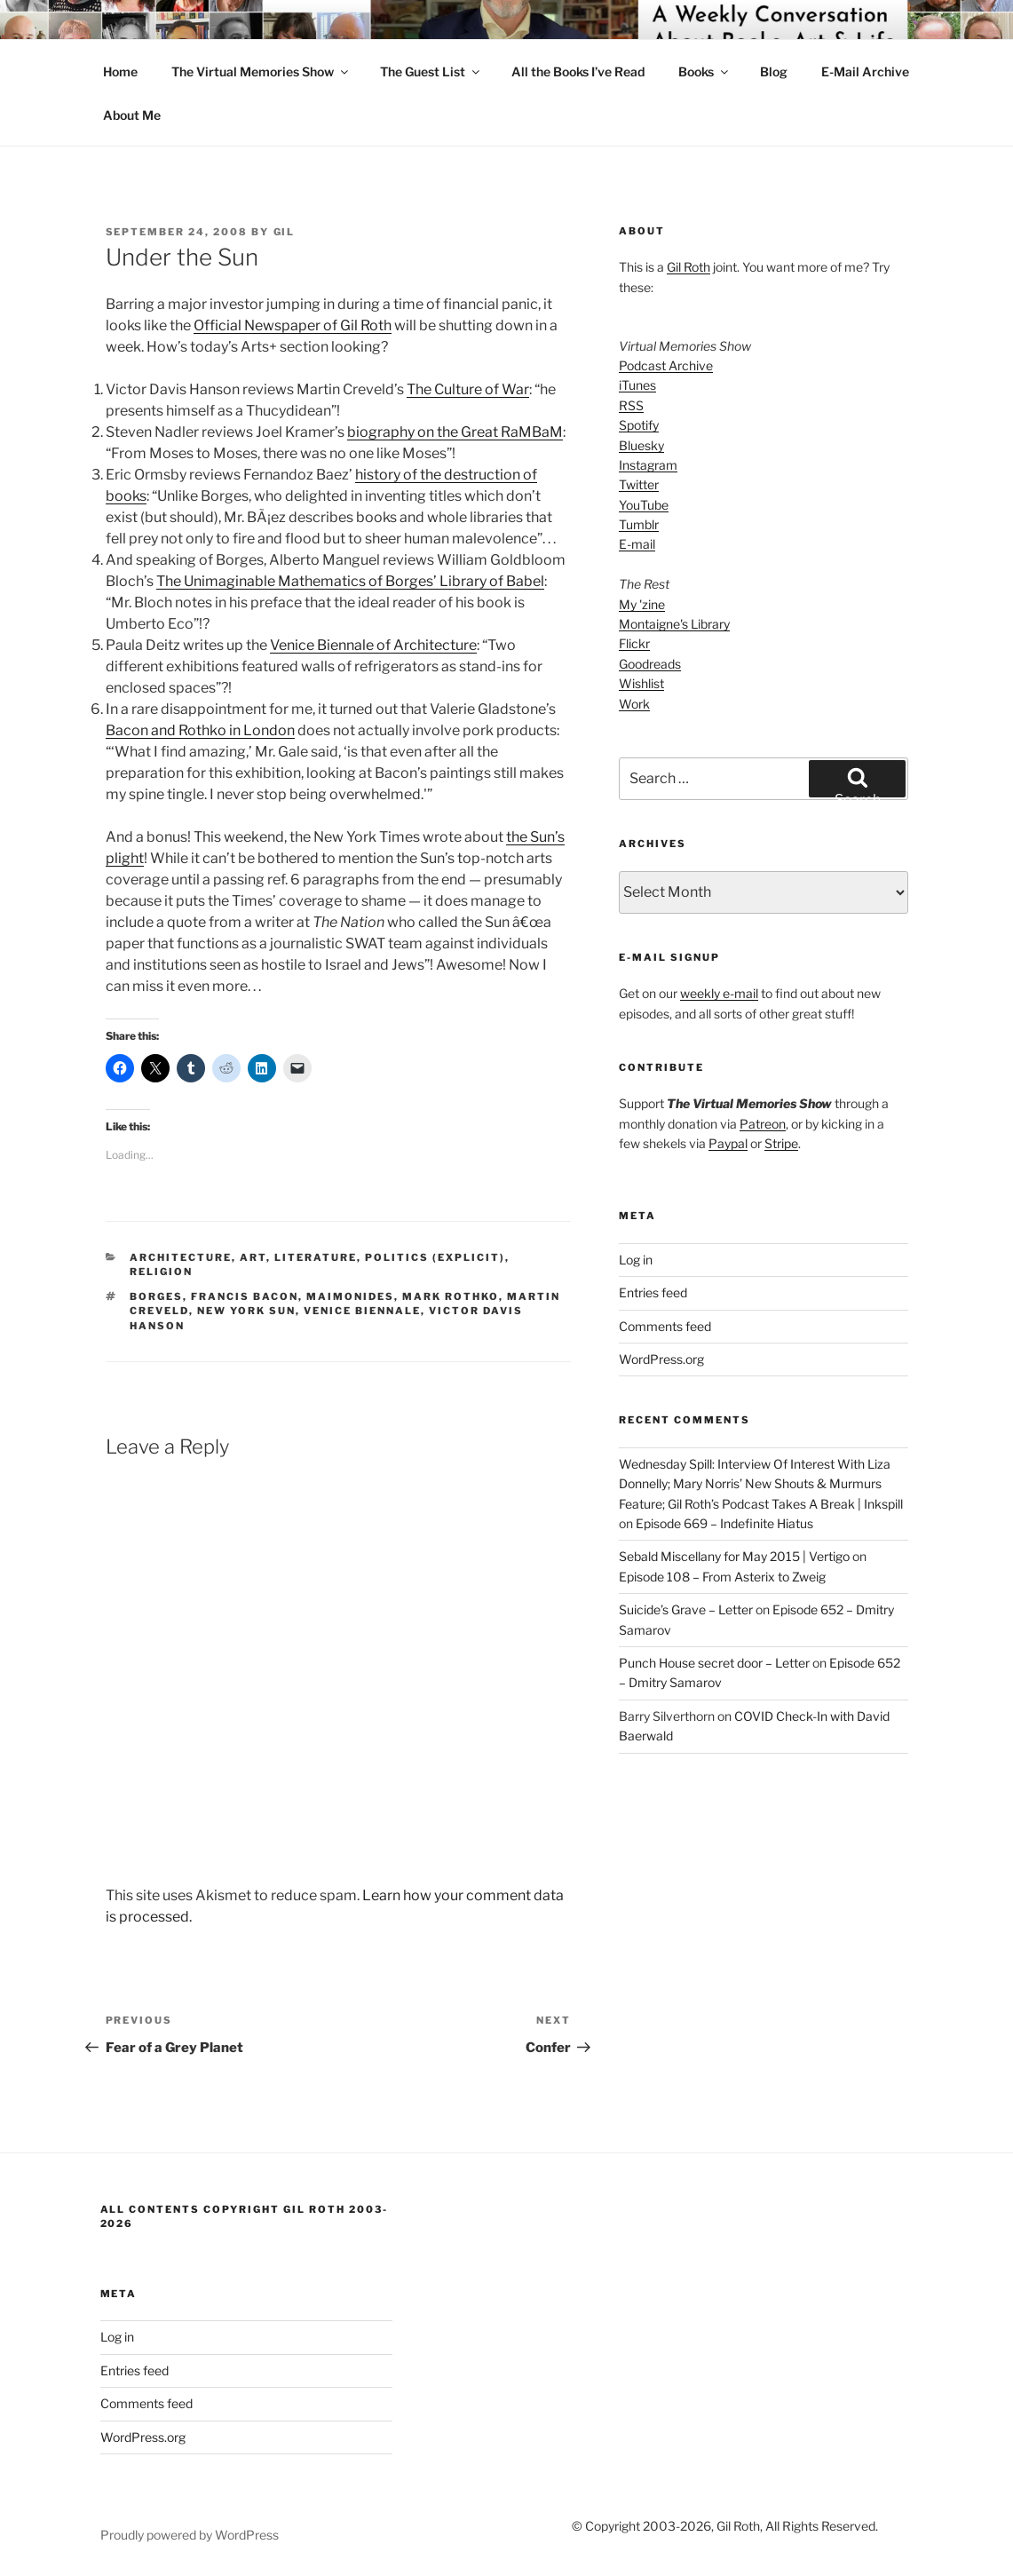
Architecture (181, 1257)
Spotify (639, 424)
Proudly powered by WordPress (189, 2534)
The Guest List (431, 71)
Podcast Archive (666, 365)
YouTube (644, 504)
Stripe (781, 1143)
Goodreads (650, 663)
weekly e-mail (719, 993)
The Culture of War (468, 389)
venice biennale (362, 1310)
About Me (132, 115)
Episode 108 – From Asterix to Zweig (722, 1576)
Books (704, 71)
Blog (773, 71)
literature (315, 1257)
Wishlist (641, 683)
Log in (636, 1259)
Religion (161, 1271)
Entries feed (653, 1292)
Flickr (634, 643)
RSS (631, 405)
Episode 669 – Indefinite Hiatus (724, 1523)
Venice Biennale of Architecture (373, 645)
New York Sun (246, 1310)
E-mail (637, 543)
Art (253, 1257)
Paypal (728, 1143)
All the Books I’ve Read (578, 71)
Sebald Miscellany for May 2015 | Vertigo (734, 1556)
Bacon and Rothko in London (200, 730)
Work (634, 703)
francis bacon (244, 1296)
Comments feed (665, 1326)
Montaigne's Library (674, 623)
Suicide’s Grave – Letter (686, 1609)
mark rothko (450, 1296)
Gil (284, 232)
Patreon (763, 1123)
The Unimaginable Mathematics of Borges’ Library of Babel (350, 581)
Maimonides (350, 1296)
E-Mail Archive (865, 71)
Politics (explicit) (435, 1257)
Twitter (639, 484)
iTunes (637, 384)
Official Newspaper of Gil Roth (293, 325)
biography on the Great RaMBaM (455, 432)
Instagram (648, 464)
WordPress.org (661, 1359)
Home (120, 71)
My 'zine (642, 604)
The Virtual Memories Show (261, 71)
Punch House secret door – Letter (714, 1662)
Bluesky (641, 445)
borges (156, 1296)
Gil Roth (688, 266)
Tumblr (639, 524)
